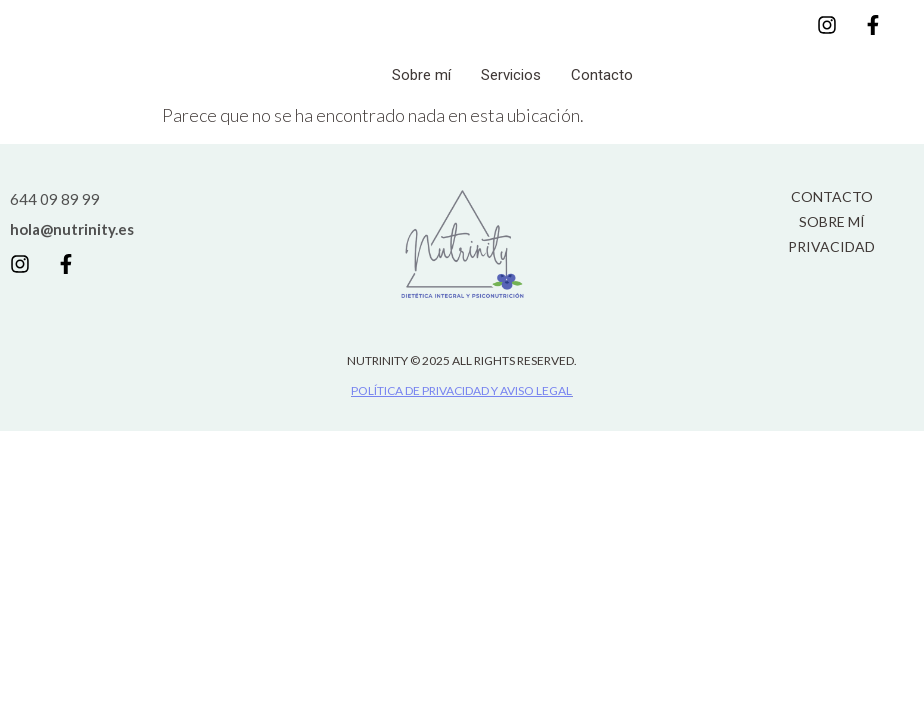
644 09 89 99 (55, 199)
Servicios (511, 75)
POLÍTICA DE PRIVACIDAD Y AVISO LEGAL (461, 390)
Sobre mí (421, 75)
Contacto (602, 75)
